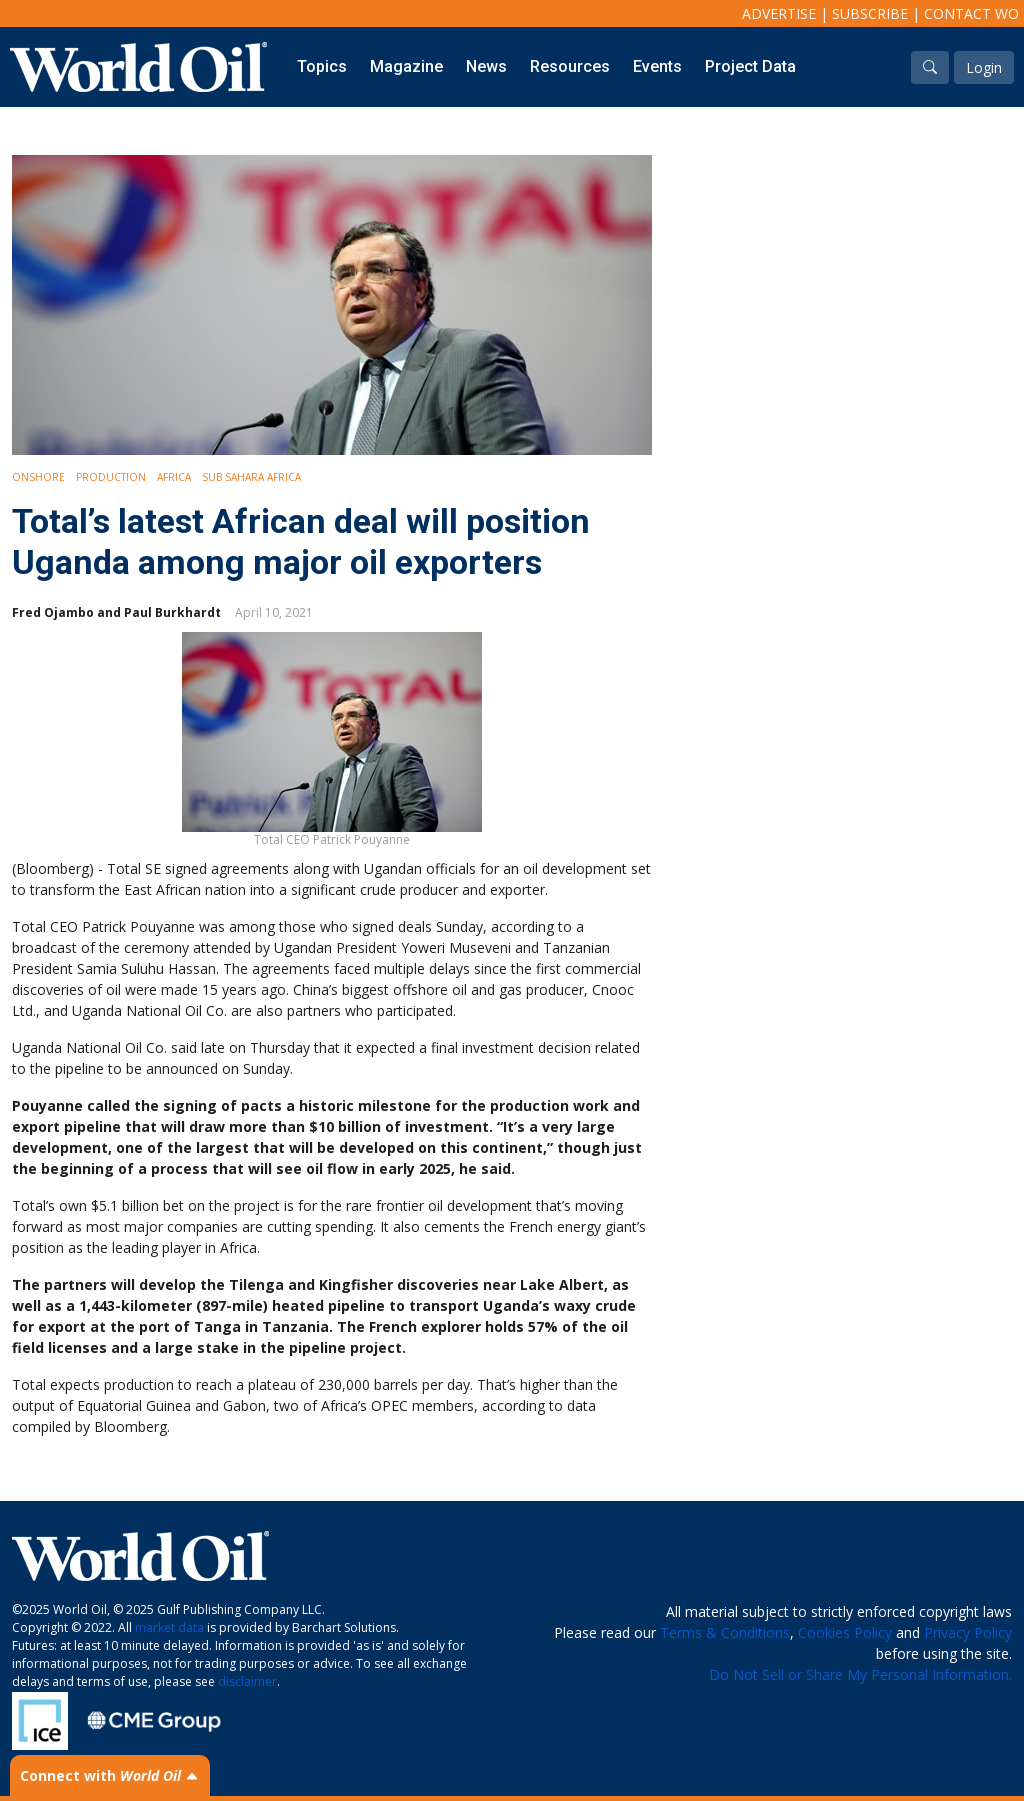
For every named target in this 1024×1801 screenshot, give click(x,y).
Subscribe (870, 13)
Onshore (38, 477)
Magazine (406, 66)
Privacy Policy (968, 1632)
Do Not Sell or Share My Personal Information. (860, 1674)
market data (169, 1627)
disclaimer (247, 1681)
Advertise (779, 13)
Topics (322, 66)
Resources (570, 66)
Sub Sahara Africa (251, 477)
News (486, 66)
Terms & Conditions (725, 1632)
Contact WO (971, 13)
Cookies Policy (845, 1632)
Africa (174, 477)
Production (111, 477)
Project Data (750, 66)
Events (657, 66)
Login (984, 67)
